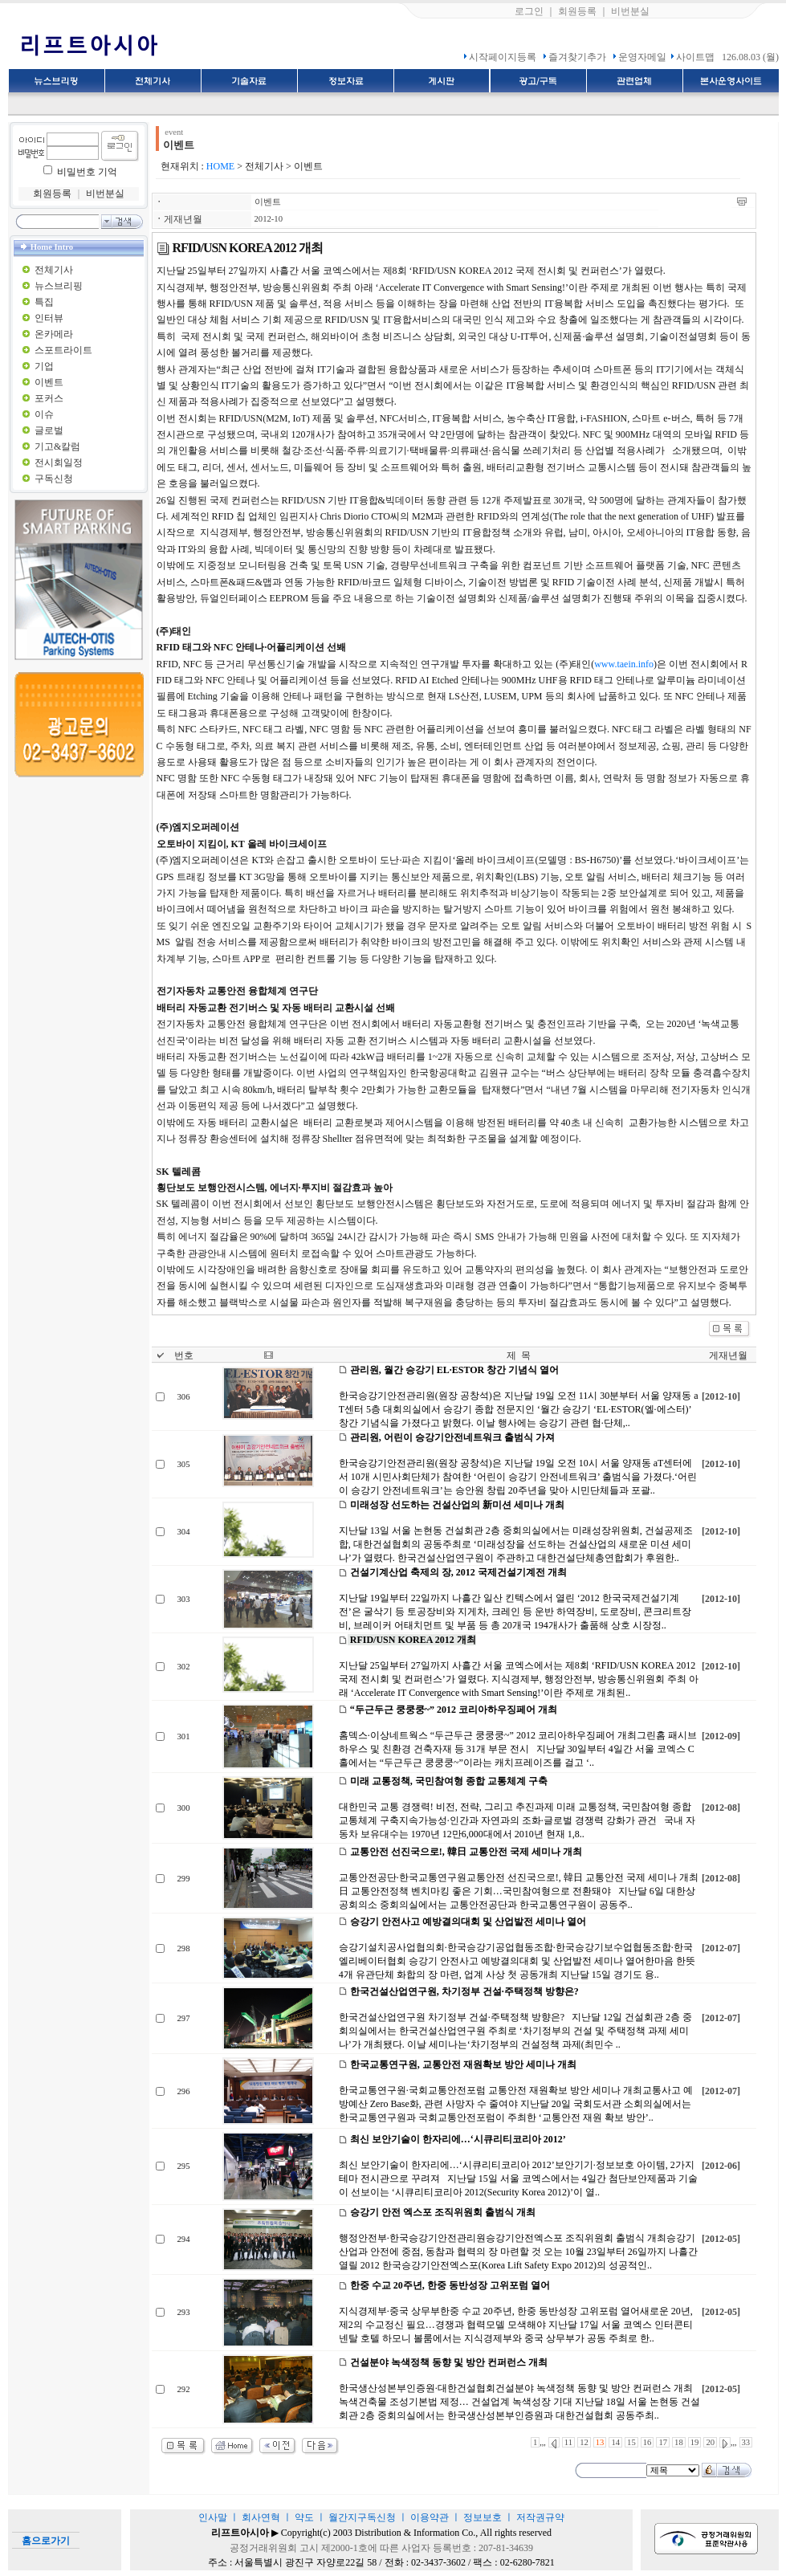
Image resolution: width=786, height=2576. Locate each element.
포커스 (49, 398)
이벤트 (49, 382)
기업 (44, 366)
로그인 (529, 11)
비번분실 (630, 11)
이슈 (44, 414)
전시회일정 (59, 462)
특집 (44, 302)
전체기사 (54, 269)
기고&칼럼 (57, 446)
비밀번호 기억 (87, 171)
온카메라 (54, 334)
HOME (220, 166)
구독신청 (54, 478)
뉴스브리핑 (59, 285)
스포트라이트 (63, 350)
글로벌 (49, 430)
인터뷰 (49, 318)
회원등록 (577, 11)
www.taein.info (624, 664)
